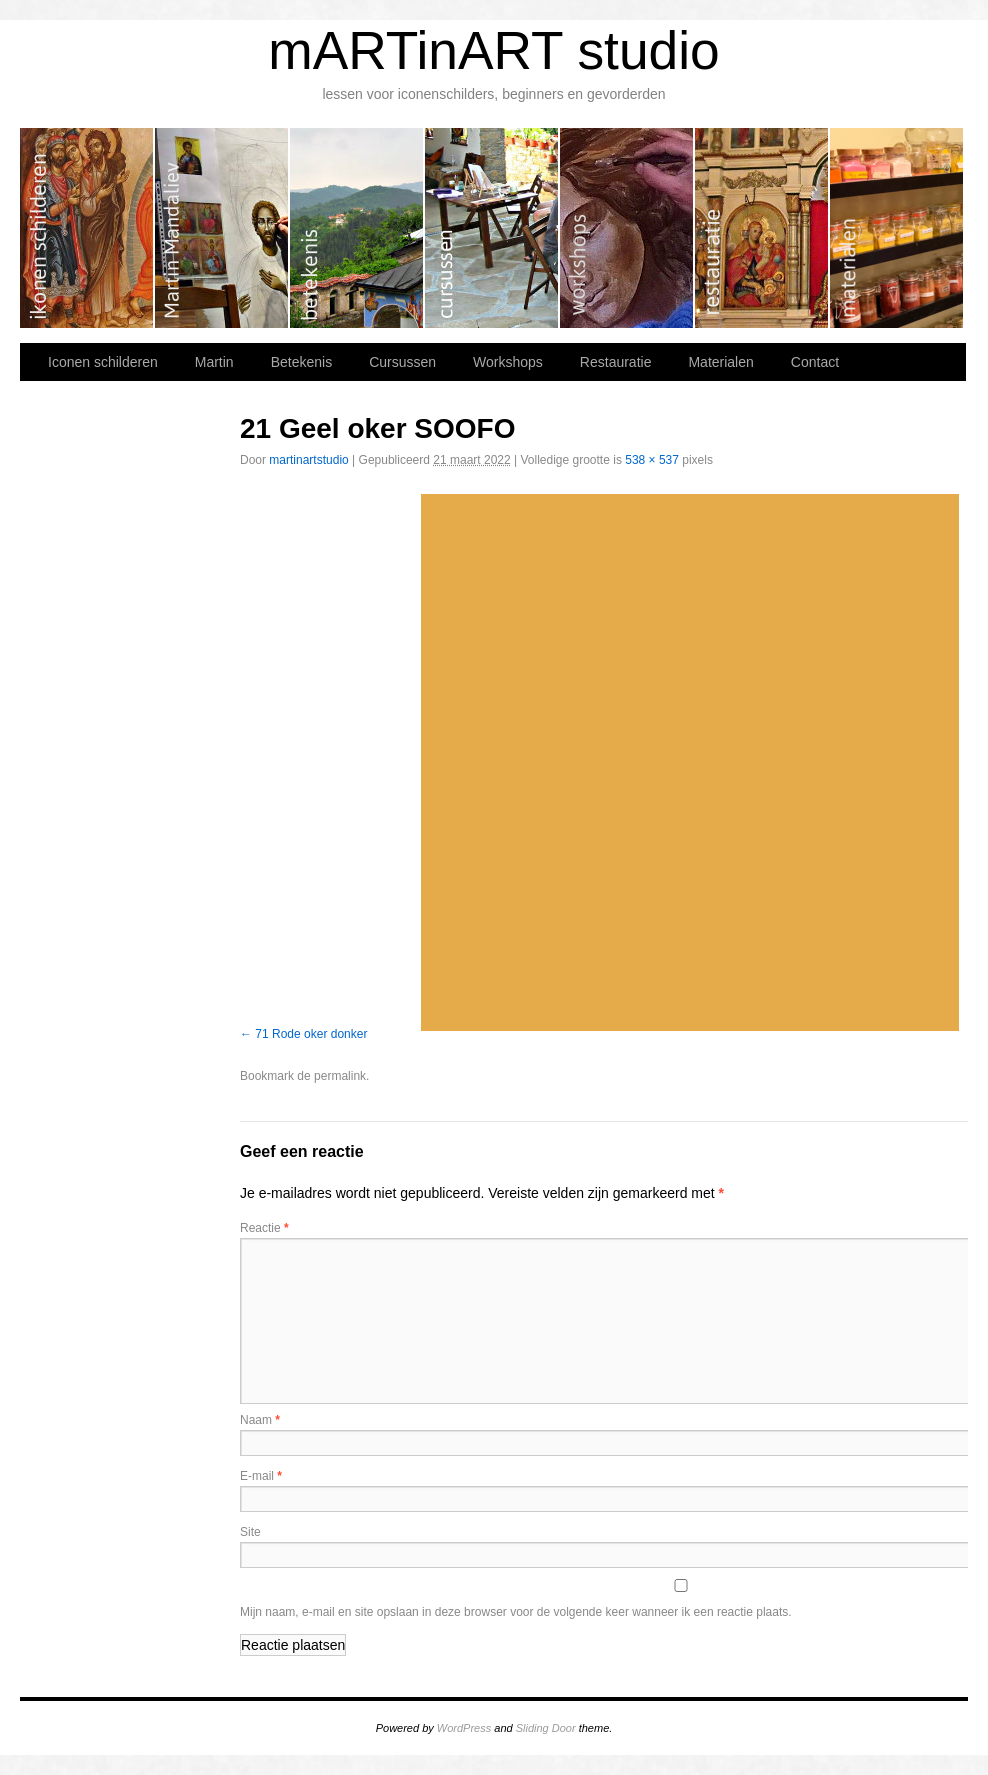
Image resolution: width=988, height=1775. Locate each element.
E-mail (261, 1476)
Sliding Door (546, 1728)
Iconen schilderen (87, 228)
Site (250, 1532)
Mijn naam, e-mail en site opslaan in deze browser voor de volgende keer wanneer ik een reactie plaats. (516, 1612)
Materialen (896, 228)
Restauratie (762, 228)
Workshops (627, 228)
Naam (260, 1420)
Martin (222, 228)
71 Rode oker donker (311, 1034)
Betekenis (357, 228)
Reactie (264, 1228)
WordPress (464, 1728)
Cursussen (492, 228)
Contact (815, 362)
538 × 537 (652, 460)
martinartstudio (308, 460)
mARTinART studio (494, 50)
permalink (340, 1076)
